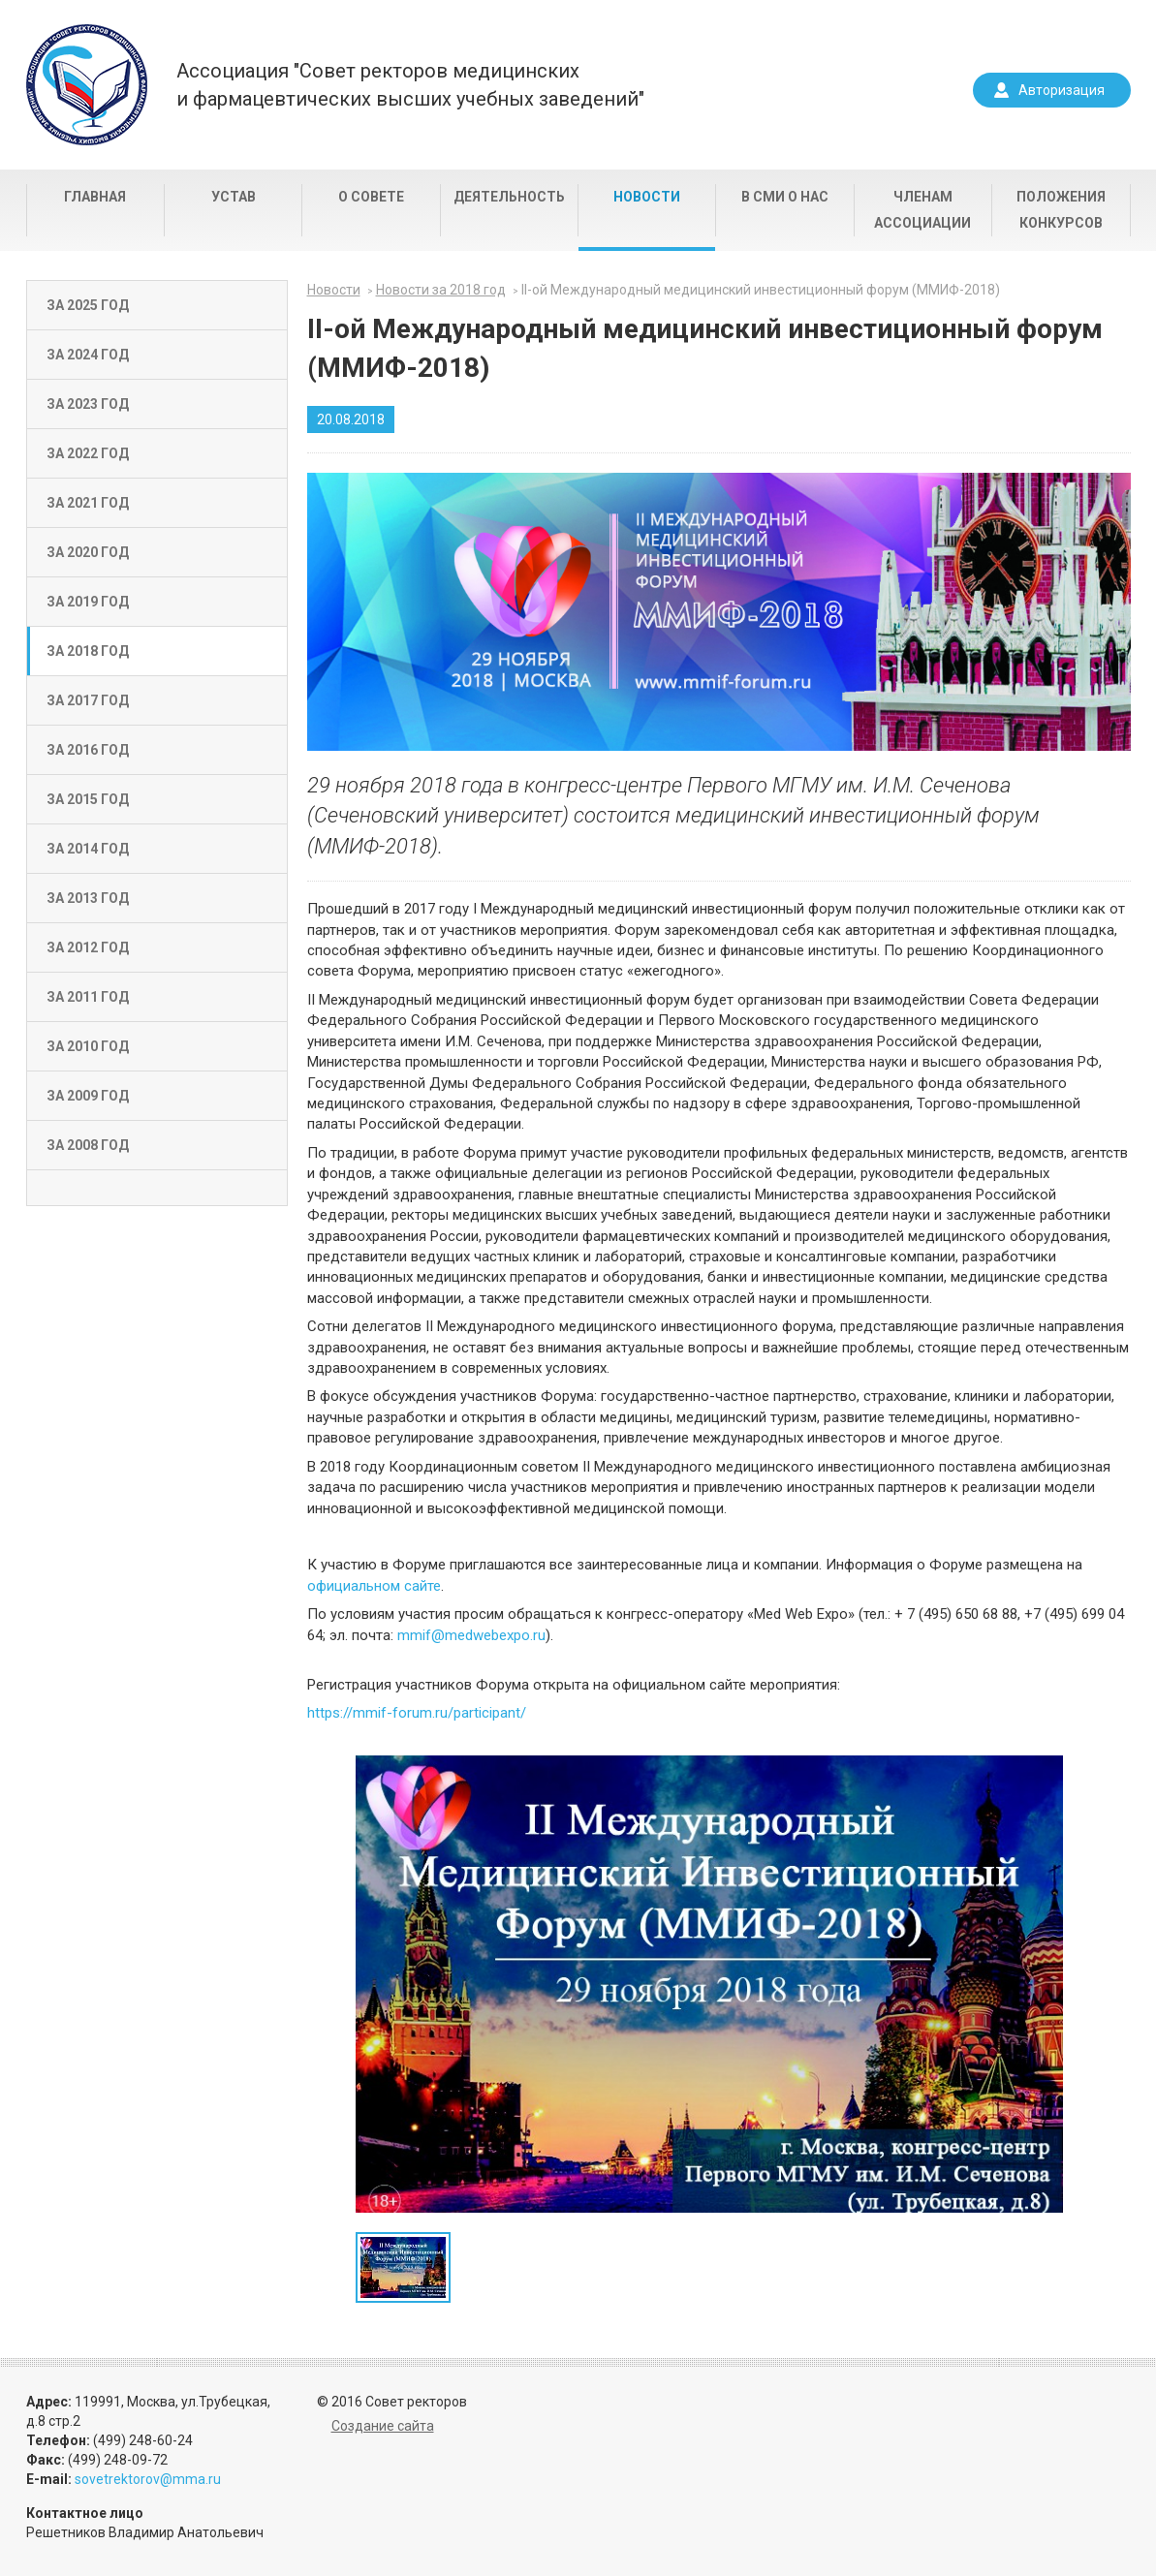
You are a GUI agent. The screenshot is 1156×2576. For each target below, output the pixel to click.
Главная (95, 196)
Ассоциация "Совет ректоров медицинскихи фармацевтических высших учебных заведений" (410, 84)
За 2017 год (88, 700)
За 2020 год (88, 552)
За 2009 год (88, 1095)
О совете (371, 196)
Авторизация (1061, 90)
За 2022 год (88, 453)
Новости (646, 196)
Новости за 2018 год (441, 289)
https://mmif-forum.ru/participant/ (416, 1713)
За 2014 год (88, 848)
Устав (233, 196)
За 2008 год (88, 1145)
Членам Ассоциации (922, 210)
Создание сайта (382, 2426)
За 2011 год (88, 997)
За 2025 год (88, 305)
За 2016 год (88, 750)
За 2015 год (88, 799)
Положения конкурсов (1061, 210)
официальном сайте (374, 1586)
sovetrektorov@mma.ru (148, 2479)
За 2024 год (88, 354)
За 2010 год (88, 1046)
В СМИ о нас (784, 196)
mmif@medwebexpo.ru (471, 1635)
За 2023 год (88, 404)
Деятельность (509, 196)
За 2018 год (88, 651)
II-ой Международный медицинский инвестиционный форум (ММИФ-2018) (760, 289)
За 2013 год (88, 898)
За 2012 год (88, 947)
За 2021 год (88, 503)
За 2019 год (88, 601)
